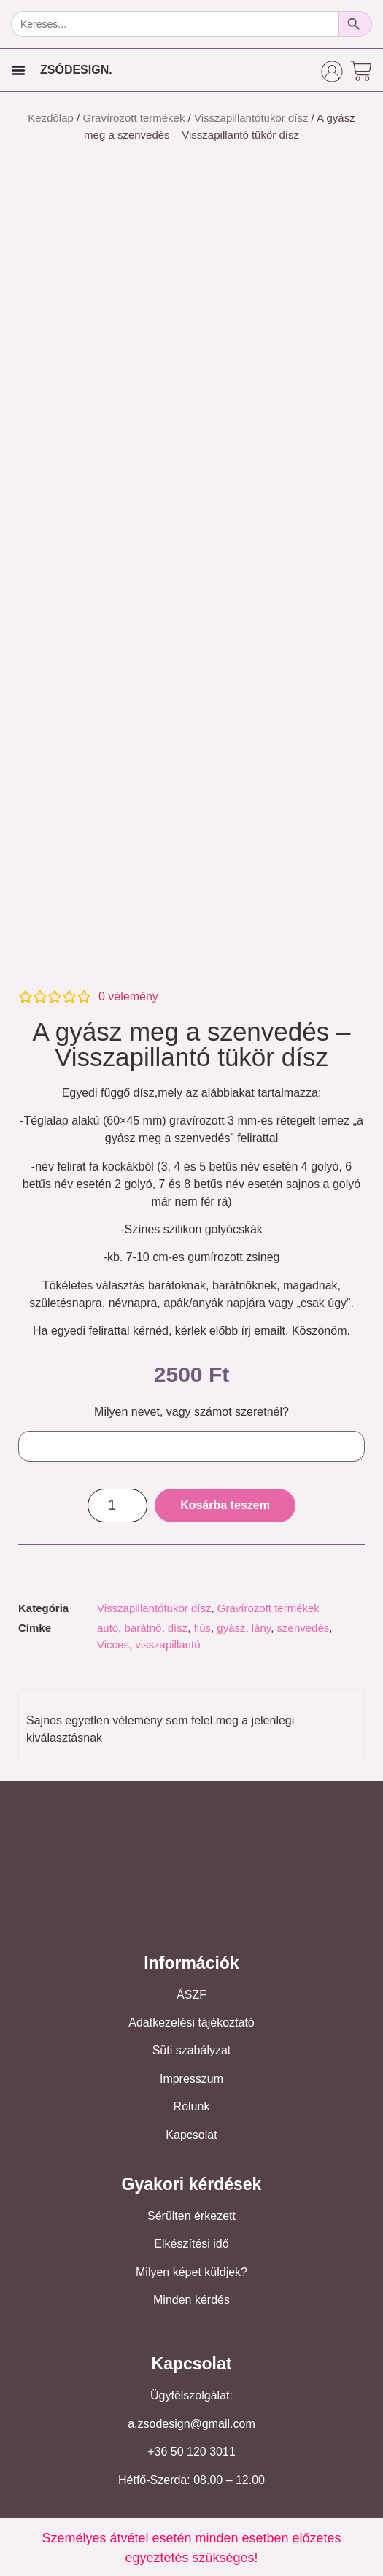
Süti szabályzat (191, 2050)
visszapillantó (167, 1644)
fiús (202, 1627)
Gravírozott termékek (133, 118)
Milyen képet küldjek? (191, 2272)
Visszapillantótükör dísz (251, 118)
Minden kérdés (191, 2300)
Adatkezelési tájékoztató (191, 2022)
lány (261, 1627)
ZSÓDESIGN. (76, 69)
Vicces (113, 1644)
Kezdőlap (51, 118)
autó (107, 1627)
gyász (231, 1627)
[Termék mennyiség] (117, 1505)
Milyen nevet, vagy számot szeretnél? (191, 1412)
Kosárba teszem (225, 1505)
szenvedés (303, 1627)
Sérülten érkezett (191, 2216)
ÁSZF (191, 1995)
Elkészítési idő (191, 2243)
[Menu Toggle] (18, 70)
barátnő (143, 1627)
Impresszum (191, 2078)
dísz (178, 1627)
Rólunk (192, 2106)
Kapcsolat (191, 2135)
